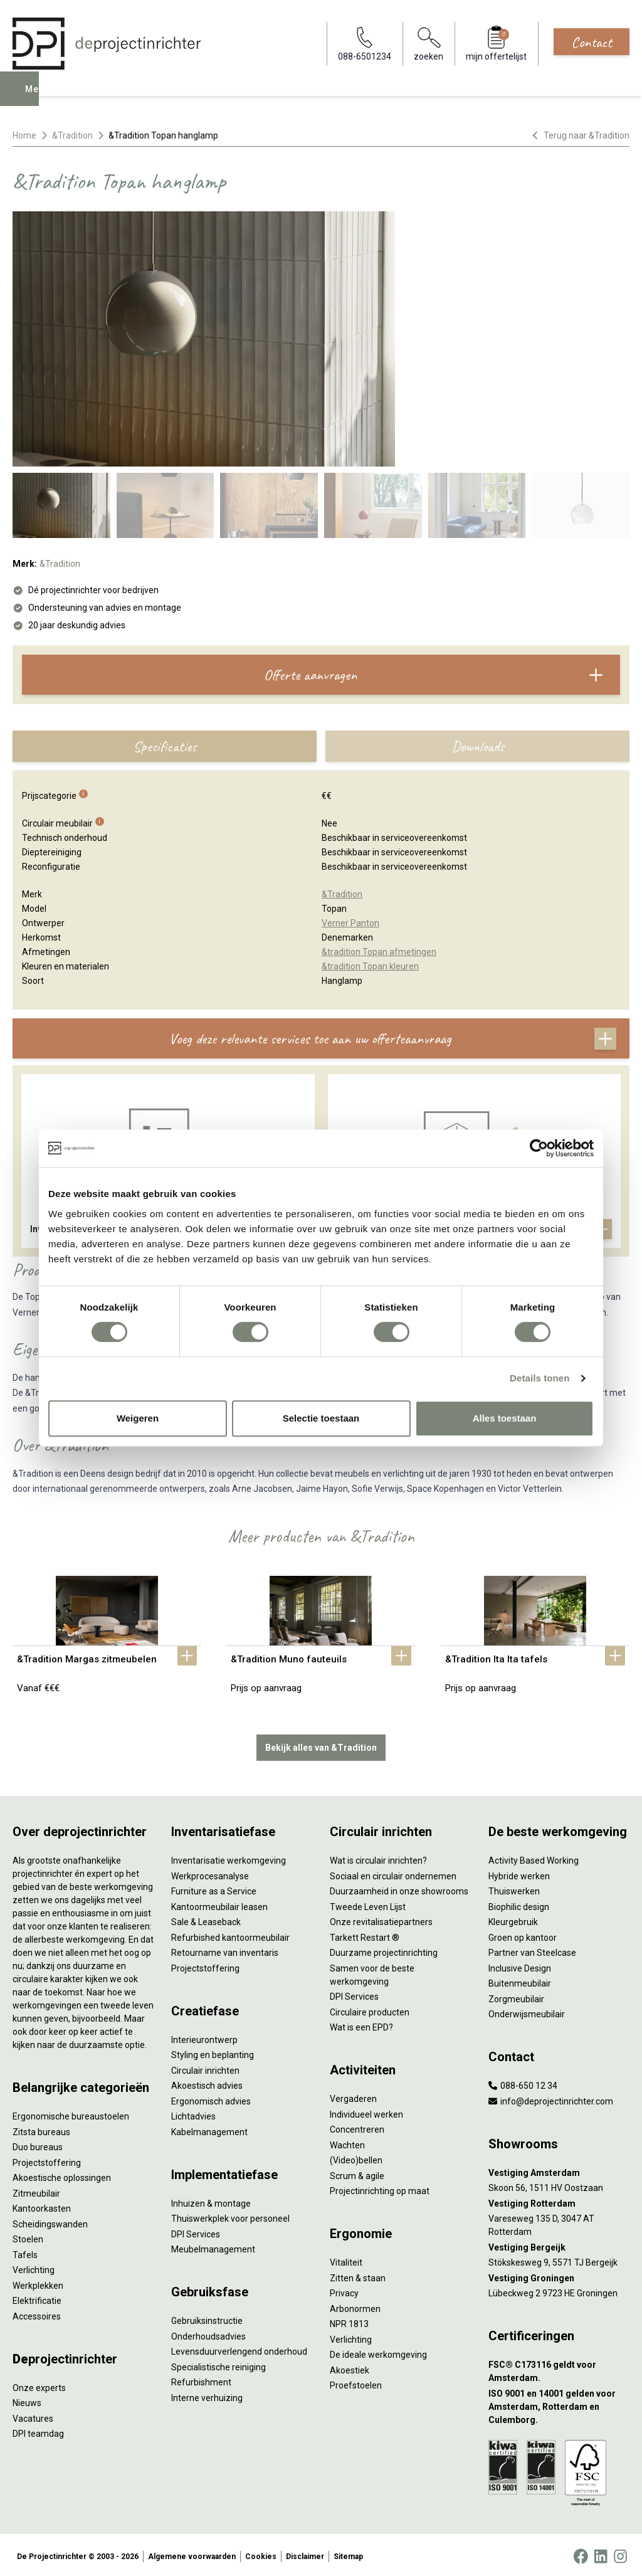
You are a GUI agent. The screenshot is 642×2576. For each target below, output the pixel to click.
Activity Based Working (533, 1858)
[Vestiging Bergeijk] (558, 2244)
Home (24, 135)
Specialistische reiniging (218, 2364)
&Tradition (72, 135)
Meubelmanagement (213, 2247)
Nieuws (27, 2400)
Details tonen (539, 1378)
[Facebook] (580, 2553)
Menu (39, 98)
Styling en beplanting (212, 2052)
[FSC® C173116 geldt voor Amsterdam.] (558, 2369)
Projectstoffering (47, 2160)
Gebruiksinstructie (207, 2318)
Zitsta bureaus (41, 2129)
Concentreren (357, 2127)
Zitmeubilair (36, 2190)
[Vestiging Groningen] (558, 2275)
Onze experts (39, 2385)
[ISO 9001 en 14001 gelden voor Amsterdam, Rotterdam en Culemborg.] (558, 2404)
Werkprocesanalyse (210, 1873)
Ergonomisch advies (211, 2098)
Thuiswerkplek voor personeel (230, 2216)
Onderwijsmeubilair (526, 2012)
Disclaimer (305, 2553)
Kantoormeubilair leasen (219, 1904)
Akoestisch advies (207, 2083)
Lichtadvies (193, 2114)
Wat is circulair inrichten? (378, 1858)
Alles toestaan (505, 1418)
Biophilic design (518, 1904)
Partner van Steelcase (532, 1950)
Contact (591, 42)
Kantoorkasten (42, 2206)
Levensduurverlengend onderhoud (239, 2349)
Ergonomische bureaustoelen (71, 2114)
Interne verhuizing (207, 2395)
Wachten (347, 2142)
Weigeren (138, 1418)
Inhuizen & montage (211, 2200)
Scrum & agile (357, 2173)
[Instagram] (620, 2553)
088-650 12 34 (522, 2083)
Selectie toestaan (321, 1418)
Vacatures (33, 2415)
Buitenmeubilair (519, 1981)
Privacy (344, 2291)
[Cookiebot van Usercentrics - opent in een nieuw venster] (539, 1148)
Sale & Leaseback (206, 1919)
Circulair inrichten (205, 2067)
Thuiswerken (514, 1889)
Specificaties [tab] (164, 746)
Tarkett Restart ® (364, 1934)
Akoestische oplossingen (62, 2175)
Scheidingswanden (50, 2221)
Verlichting (34, 2267)
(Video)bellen (356, 2158)
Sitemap (348, 2553)
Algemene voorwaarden (192, 2553)
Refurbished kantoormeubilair (230, 1934)
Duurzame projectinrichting (384, 1950)
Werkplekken (38, 2283)
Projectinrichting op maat (379, 2188)
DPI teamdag (38, 2431)
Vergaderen (353, 2096)
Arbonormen (355, 2306)
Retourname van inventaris (224, 1950)
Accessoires (37, 2313)
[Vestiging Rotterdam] (558, 2200)
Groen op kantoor (522, 1934)
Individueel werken (366, 2111)
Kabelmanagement (209, 2129)
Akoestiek (349, 2367)
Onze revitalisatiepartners (381, 1919)
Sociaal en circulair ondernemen (393, 1873)
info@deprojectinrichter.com (550, 2098)
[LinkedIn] (600, 2553)
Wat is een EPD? (361, 2025)
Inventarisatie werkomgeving (228, 1858)
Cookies (260, 2553)
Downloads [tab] (477, 746)
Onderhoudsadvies (208, 2333)
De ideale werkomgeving (378, 2352)
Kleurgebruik (513, 1919)
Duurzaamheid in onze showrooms (399, 1889)
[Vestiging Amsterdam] (558, 2170)
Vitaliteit (346, 2260)
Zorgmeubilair (516, 1996)
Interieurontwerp (204, 2037)
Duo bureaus (38, 2145)
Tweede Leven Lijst (368, 1904)
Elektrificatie (37, 2298)
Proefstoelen (356, 2383)
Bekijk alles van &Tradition (321, 1744)
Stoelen (28, 2237)
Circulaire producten (369, 2009)
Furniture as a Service (213, 1889)
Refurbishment (201, 2380)
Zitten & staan (358, 2275)
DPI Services (195, 2231)
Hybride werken (519, 1873)
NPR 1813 (349, 2321)
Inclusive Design (519, 1965)
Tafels (25, 2252)
